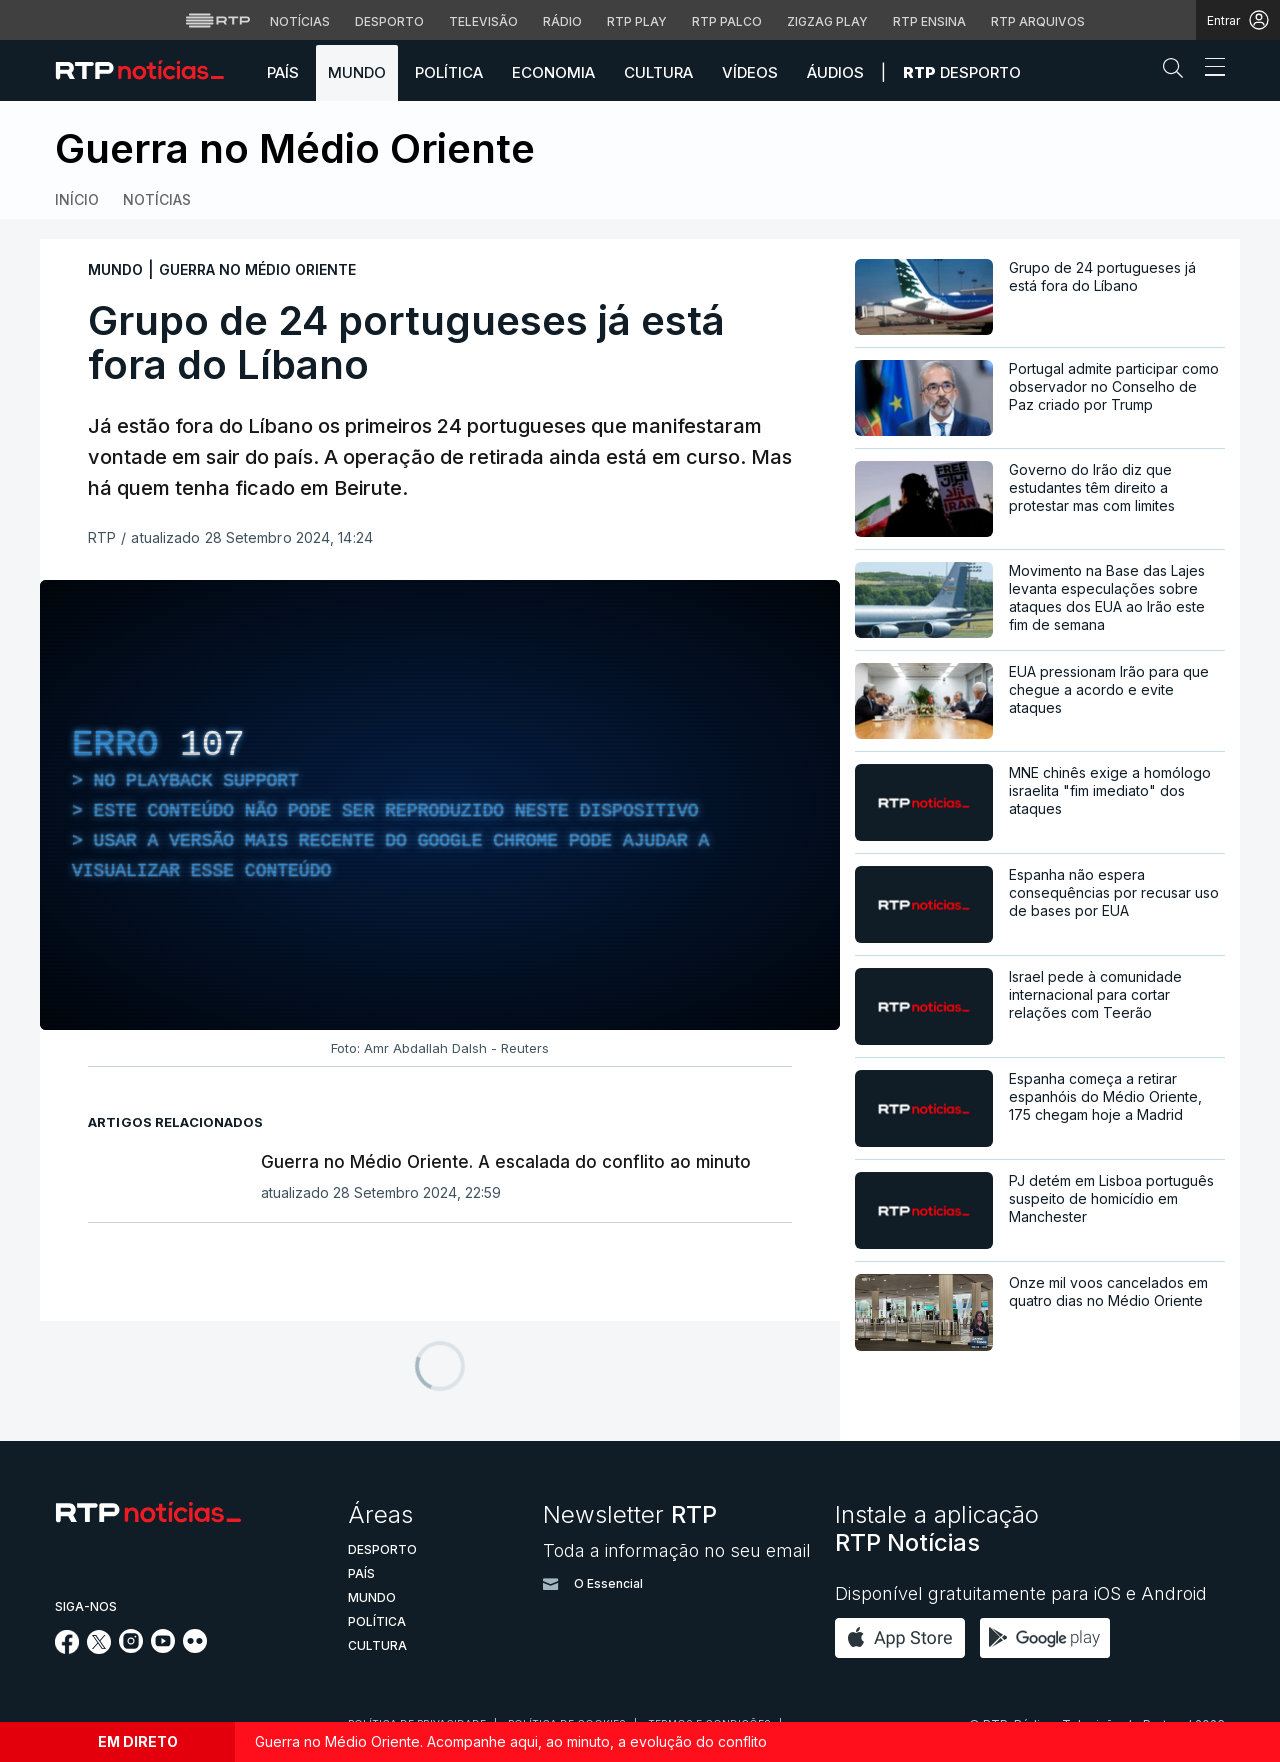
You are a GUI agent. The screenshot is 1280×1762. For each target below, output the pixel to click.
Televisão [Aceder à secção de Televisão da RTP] (483, 21)
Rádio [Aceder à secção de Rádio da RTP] (562, 21)
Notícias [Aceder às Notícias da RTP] (300, 21)
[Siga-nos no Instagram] (131, 1647)
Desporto (962, 72)
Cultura (658, 72)
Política (449, 72)
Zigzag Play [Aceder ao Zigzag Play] (827, 21)
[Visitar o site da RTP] (218, 20)
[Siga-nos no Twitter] (99, 1648)
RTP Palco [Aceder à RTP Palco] (727, 21)
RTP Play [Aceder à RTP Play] (637, 21)
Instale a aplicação (937, 1528)
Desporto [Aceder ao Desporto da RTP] (389, 21)
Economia (553, 72)
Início (77, 199)
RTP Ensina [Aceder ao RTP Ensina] (929, 21)
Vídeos (750, 72)
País (283, 72)
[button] (1178, 72)
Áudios (835, 72)
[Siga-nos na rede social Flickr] (195, 1647)
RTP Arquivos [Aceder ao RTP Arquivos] (1038, 21)
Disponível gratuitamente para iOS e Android (1021, 1593)
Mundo (357, 72)
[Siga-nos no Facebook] (67, 1648)
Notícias (157, 199)
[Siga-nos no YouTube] (163, 1647)
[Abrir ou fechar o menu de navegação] (1209, 70)
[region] (440, 805)
